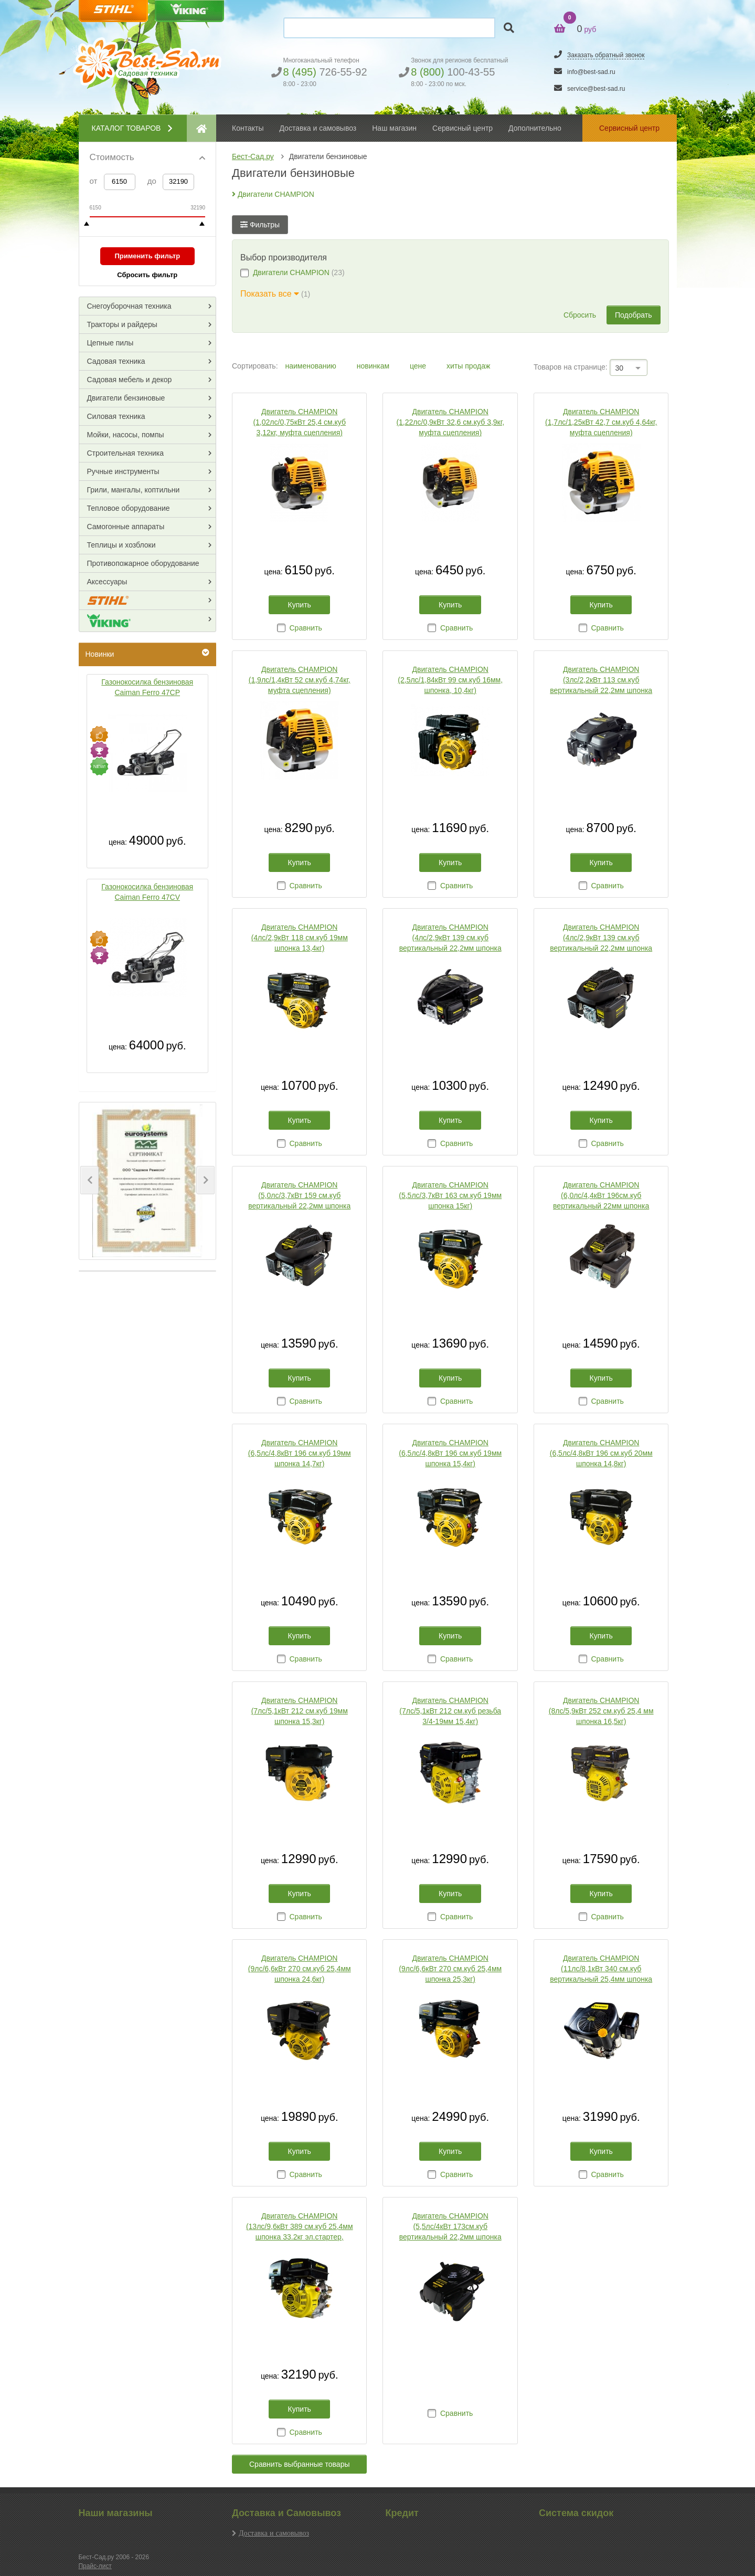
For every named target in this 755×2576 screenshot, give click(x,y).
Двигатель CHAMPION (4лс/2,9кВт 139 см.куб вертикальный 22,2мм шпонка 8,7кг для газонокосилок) (450, 938)
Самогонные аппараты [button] (126, 526)
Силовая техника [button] (116, 416)
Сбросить (579, 315)
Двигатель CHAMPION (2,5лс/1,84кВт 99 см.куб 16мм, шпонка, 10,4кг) (450, 680)
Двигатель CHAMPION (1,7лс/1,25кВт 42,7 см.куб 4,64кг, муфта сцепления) (601, 422)
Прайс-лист (95, 2566)
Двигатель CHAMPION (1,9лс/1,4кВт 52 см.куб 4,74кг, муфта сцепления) (299, 680)
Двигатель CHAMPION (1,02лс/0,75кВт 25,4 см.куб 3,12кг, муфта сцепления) (299, 422)
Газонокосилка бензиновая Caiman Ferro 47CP (147, 687)
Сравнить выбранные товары (299, 2464)
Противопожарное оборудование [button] (143, 563)
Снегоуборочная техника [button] (129, 306)
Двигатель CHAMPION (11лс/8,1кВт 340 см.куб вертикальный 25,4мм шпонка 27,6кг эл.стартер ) (601, 1969)
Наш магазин (394, 128)
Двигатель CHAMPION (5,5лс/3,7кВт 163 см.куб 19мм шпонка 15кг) (450, 1195)
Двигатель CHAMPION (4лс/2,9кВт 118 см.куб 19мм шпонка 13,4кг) (299, 937)
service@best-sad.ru (596, 88)
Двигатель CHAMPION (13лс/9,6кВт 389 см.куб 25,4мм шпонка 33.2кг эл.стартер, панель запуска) (299, 2227)
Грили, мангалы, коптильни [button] (133, 490)
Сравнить (305, 628)
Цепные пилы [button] (110, 343)
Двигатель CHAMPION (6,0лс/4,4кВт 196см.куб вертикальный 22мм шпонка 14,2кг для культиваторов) (601, 1196)
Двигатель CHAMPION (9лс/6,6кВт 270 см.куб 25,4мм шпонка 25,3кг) (450, 1968)
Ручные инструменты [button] (123, 471)
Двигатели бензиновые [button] (126, 398)
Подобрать (633, 315)
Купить (299, 605)
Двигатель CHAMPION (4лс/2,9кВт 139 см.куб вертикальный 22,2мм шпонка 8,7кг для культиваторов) (601, 938)
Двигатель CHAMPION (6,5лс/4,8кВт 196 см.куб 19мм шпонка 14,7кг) (299, 1453)
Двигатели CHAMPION (273, 194)
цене (419, 366)
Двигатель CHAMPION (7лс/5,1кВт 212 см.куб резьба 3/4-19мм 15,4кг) (450, 1711)
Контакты (247, 128)
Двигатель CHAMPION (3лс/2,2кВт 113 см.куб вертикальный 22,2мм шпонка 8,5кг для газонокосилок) (601, 680)
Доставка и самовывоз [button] (317, 128)
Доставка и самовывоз (274, 2533)
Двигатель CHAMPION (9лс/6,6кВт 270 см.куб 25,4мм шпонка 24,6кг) (299, 1968)
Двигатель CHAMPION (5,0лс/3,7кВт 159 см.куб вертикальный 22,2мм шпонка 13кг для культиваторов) (299, 1196)
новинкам (374, 366)
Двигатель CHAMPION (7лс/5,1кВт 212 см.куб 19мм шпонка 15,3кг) (299, 1711)
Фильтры (260, 224)
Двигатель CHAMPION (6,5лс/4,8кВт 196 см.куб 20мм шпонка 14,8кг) (601, 1453)
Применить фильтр (147, 256)
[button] (89, 1180)
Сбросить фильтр (147, 275)
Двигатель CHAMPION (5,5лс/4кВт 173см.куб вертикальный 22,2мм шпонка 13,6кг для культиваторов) (450, 2227)
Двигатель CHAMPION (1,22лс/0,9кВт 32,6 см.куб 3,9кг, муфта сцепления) (450, 422)
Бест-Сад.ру (253, 156)
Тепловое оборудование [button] (128, 508)
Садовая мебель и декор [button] (129, 379)
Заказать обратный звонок (605, 55)
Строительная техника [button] (125, 453)
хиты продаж (468, 366)
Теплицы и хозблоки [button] (121, 545)
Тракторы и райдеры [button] (122, 324)
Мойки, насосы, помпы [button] (125, 434)
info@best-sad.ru (591, 72)
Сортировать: (255, 366)
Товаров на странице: (571, 367)
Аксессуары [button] (107, 581)
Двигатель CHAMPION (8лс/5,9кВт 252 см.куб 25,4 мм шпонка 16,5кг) (601, 1711)
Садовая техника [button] (116, 361)
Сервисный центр (462, 128)
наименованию (311, 366)
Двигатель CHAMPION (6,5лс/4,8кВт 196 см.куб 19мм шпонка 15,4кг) (450, 1453)
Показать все (269, 293)
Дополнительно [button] (534, 128)
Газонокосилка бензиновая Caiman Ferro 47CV (147, 891)
